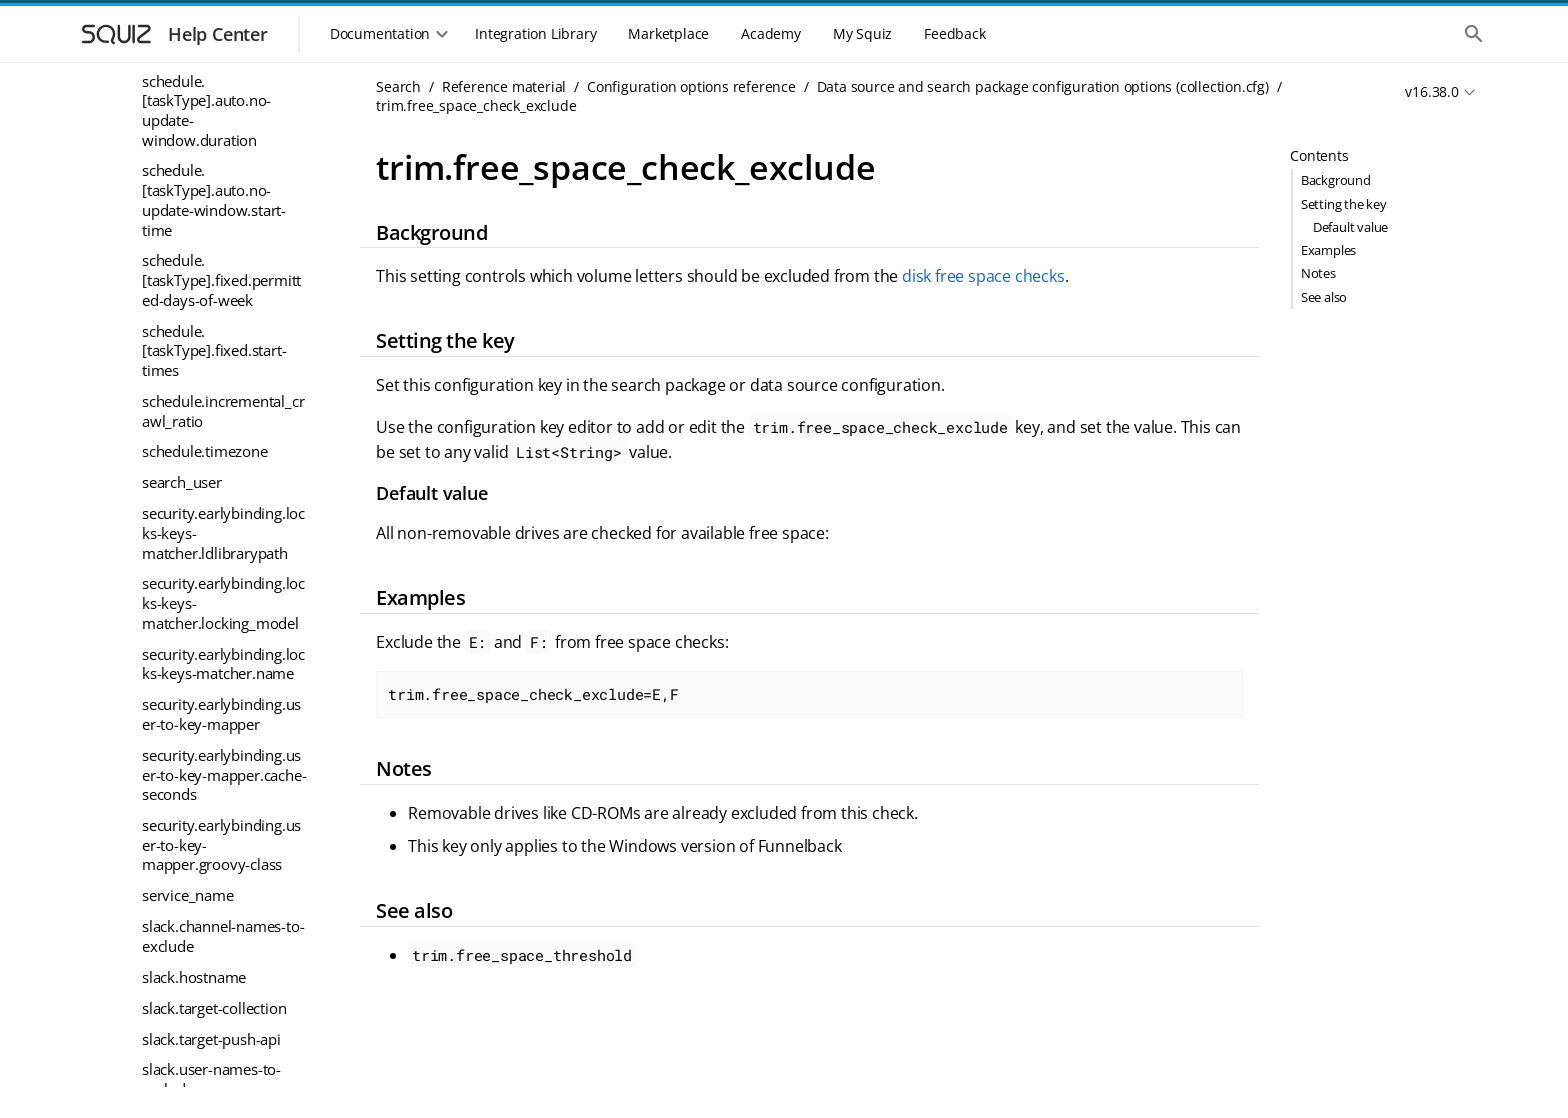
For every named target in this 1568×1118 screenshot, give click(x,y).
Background (1336, 180)
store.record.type (199, 86)
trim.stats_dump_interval (223, 846)
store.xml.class (191, 148)
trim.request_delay (204, 805)
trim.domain (184, 272)
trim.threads (183, 917)
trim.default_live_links (215, 241)
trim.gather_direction (212, 465)
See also (1324, 297)
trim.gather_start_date (216, 558)
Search (398, 86)
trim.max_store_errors (217, 682)
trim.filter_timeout (203, 333)
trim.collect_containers (217, 179)
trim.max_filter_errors (215, 620)
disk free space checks (983, 276)
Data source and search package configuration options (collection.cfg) (1043, 86)
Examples (1328, 250)
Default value (1350, 227)
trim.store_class (194, 886)
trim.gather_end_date (213, 496)
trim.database (188, 210)
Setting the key (1344, 204)
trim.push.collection (208, 774)
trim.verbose (185, 1072)
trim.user (172, 1010)
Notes (1318, 273)
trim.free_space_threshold (224, 425)
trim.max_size (188, 651)
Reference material (504, 86)
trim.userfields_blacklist (221, 1041)
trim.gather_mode (202, 527)
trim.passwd (183, 712)
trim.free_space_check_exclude (222, 374)
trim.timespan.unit (204, 979)
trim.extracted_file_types (224, 303)
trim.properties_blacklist (223, 743)
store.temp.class (196, 117)
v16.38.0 (1431, 91)
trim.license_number (211, 589)
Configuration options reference (691, 86)
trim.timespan (189, 948)
